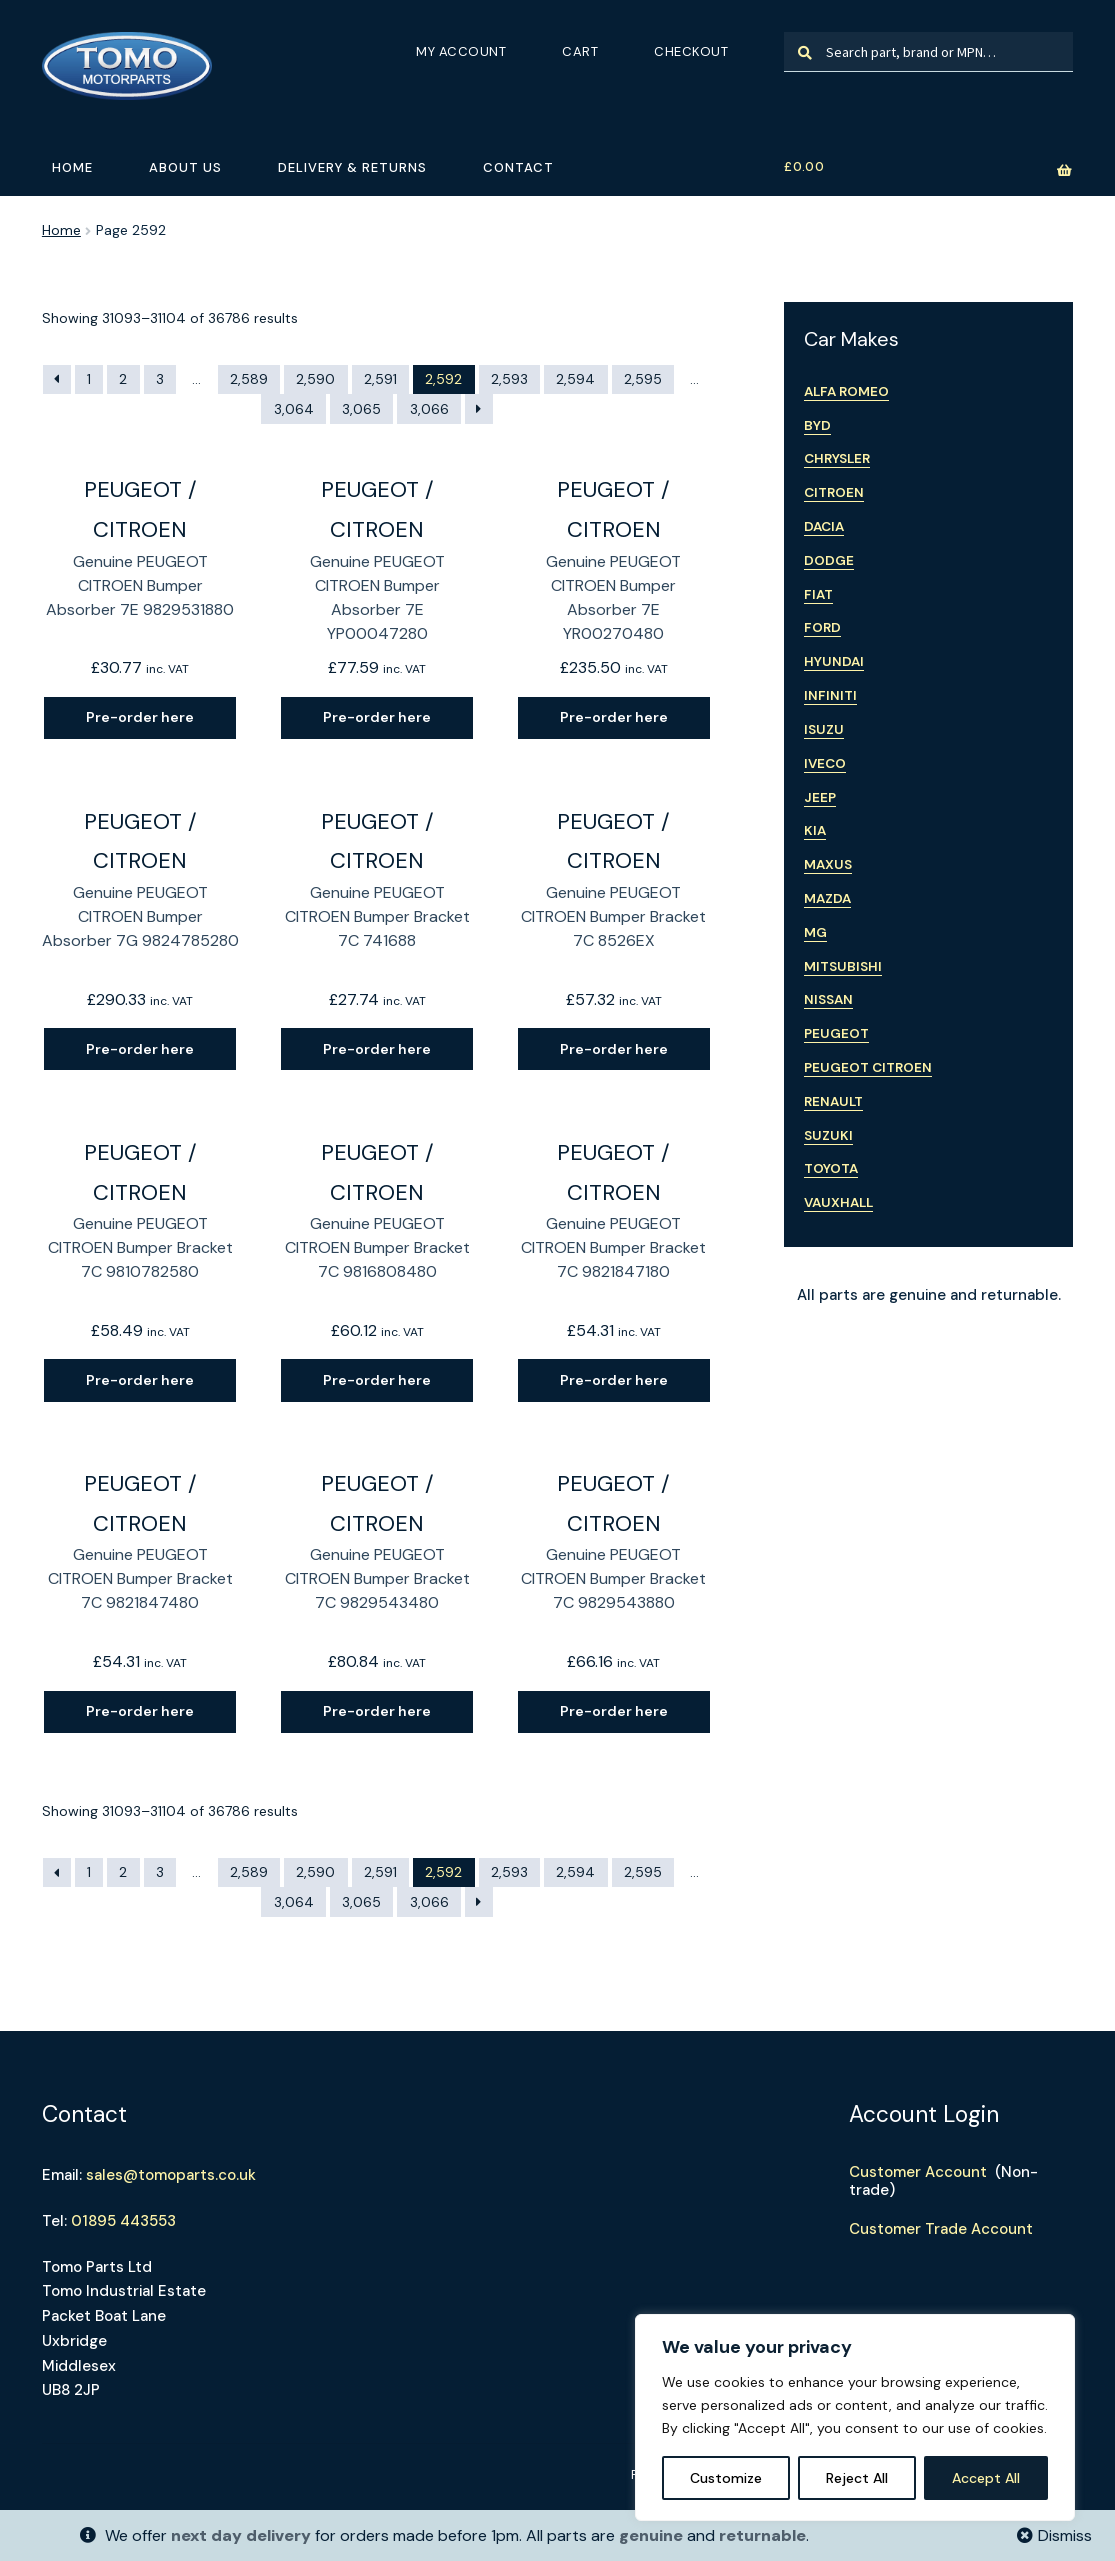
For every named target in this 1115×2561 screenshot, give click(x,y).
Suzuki (828, 1135)
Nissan (828, 999)
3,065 (361, 409)
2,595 (643, 379)
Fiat (818, 594)
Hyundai (834, 661)
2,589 (249, 379)
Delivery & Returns (352, 167)
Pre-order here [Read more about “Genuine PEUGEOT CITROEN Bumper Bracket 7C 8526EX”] (614, 1049)
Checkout (691, 51)
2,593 (509, 379)
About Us (185, 167)
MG (815, 932)
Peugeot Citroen (868, 1067)
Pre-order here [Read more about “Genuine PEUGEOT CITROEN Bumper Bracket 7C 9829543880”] (614, 1711)
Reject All (857, 2478)
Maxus (828, 864)
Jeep (820, 797)
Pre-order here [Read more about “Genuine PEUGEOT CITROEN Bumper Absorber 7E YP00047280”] (377, 717)
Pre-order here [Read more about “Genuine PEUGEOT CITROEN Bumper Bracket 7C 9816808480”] (377, 1380)
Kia (815, 830)
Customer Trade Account (941, 2229)
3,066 (429, 409)
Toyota (831, 1168)
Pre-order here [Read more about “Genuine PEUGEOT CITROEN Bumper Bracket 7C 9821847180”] (614, 1380)
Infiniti (830, 695)
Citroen (834, 492)
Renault (833, 1101)
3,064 (294, 409)
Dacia (824, 526)
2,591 (380, 379)
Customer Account (918, 2172)
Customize (726, 2478)
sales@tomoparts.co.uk (171, 2175)
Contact (518, 167)
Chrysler (837, 458)
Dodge (829, 560)
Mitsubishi (843, 966)
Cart (580, 51)
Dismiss (1065, 2535)
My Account (461, 51)
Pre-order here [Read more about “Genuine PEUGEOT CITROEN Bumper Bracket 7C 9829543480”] (377, 1711)
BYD (817, 425)
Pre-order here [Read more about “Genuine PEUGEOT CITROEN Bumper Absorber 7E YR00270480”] (614, 717)
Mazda (827, 898)
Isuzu (824, 729)
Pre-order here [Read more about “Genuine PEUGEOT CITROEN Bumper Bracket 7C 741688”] (377, 1049)
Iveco (825, 763)
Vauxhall (838, 1202)
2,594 (575, 379)
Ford (822, 627)
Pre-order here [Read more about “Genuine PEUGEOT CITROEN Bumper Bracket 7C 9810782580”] (140, 1380)
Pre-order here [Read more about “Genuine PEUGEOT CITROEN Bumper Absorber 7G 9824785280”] (140, 1049)
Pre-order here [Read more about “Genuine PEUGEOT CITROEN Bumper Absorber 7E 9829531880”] (140, 717)
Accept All (986, 2478)
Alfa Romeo (846, 391)
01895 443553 (123, 2221)
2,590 (315, 379)
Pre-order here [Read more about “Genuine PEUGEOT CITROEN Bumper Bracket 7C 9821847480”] (140, 1711)
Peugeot (836, 1033)
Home (72, 167)
